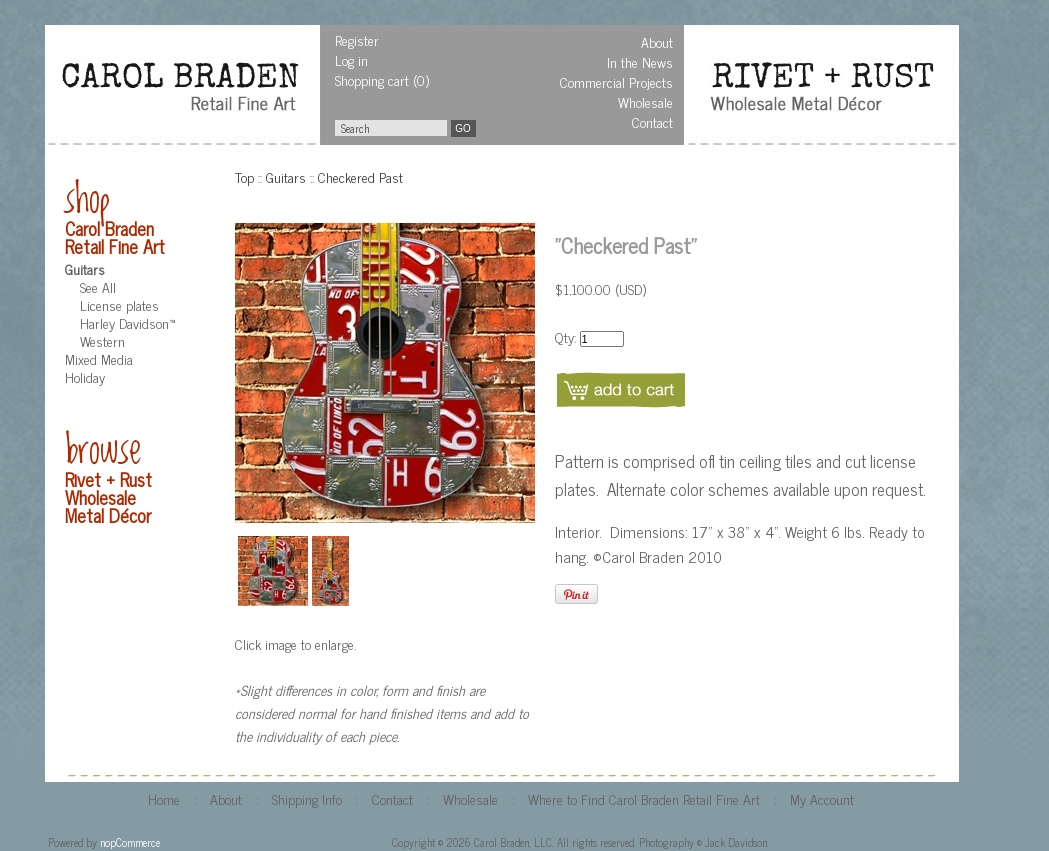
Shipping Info (307, 798)
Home (164, 798)
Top (244, 176)
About (657, 41)
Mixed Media (99, 358)
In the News (640, 61)
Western (102, 340)
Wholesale (645, 101)
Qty (564, 336)
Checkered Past (360, 176)
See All (98, 286)
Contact (652, 121)
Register (357, 39)
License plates (119, 304)
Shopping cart (372, 79)
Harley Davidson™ (127, 322)
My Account (822, 798)
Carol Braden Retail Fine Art (115, 237)
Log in (351, 59)
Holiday (85, 376)
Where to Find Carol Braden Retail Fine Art (644, 798)
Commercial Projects (616, 81)
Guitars (85, 268)
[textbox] (391, 128)
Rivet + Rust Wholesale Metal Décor (108, 497)
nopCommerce (130, 842)
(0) (421, 79)
